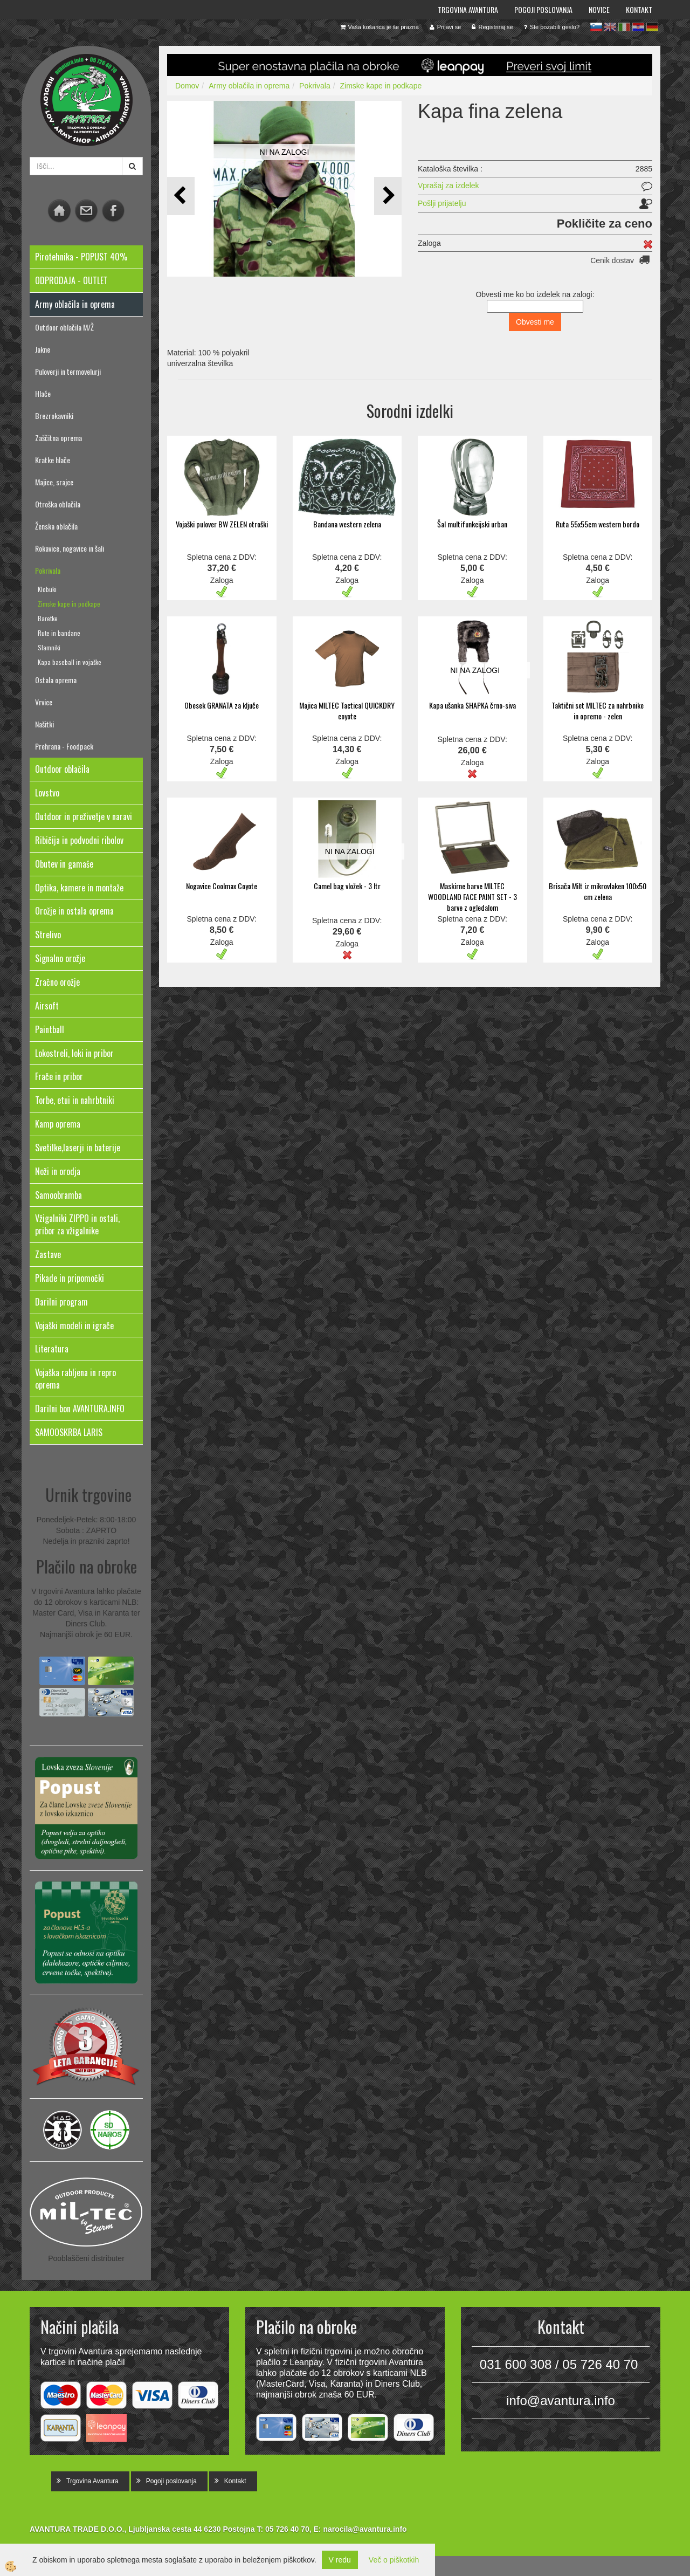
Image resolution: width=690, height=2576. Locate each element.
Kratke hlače (52, 459)
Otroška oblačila (57, 504)
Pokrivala (47, 570)
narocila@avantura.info (364, 2529)
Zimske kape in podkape (69, 603)
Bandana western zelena (347, 524)
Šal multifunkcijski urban (472, 524)
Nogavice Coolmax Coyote (221, 885)
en (610, 27)
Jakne (42, 349)
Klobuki (47, 589)
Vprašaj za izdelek (448, 185)
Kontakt (639, 9)
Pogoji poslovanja (543, 9)
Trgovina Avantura (468, 9)
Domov (187, 85)
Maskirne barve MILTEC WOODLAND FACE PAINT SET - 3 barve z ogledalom (472, 896)
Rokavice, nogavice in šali (69, 548)
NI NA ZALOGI (284, 152)
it (624, 27)
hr (638, 27)
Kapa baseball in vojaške (69, 662)
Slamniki (49, 647)
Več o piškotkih (394, 2560)
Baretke (48, 618)
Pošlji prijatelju (442, 203)
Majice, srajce (54, 481)
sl (596, 27)
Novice (599, 9)
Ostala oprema (56, 679)
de (652, 27)
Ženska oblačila (56, 526)
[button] (388, 196)
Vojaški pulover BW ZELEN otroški (222, 524)
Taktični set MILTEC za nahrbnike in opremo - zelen (597, 710)
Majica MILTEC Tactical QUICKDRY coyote (347, 710)
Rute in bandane (59, 632)
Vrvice (43, 701)
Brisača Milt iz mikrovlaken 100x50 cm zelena (597, 891)
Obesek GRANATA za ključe (221, 705)
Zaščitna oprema (58, 437)
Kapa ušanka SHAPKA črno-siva (472, 705)
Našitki (44, 724)
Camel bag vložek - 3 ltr (347, 885)
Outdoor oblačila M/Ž (64, 327)
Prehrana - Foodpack (64, 746)
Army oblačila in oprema (249, 85)
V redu (340, 2560)
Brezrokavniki (54, 415)
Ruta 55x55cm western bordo (597, 524)
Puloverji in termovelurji (68, 371)
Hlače (43, 393)
